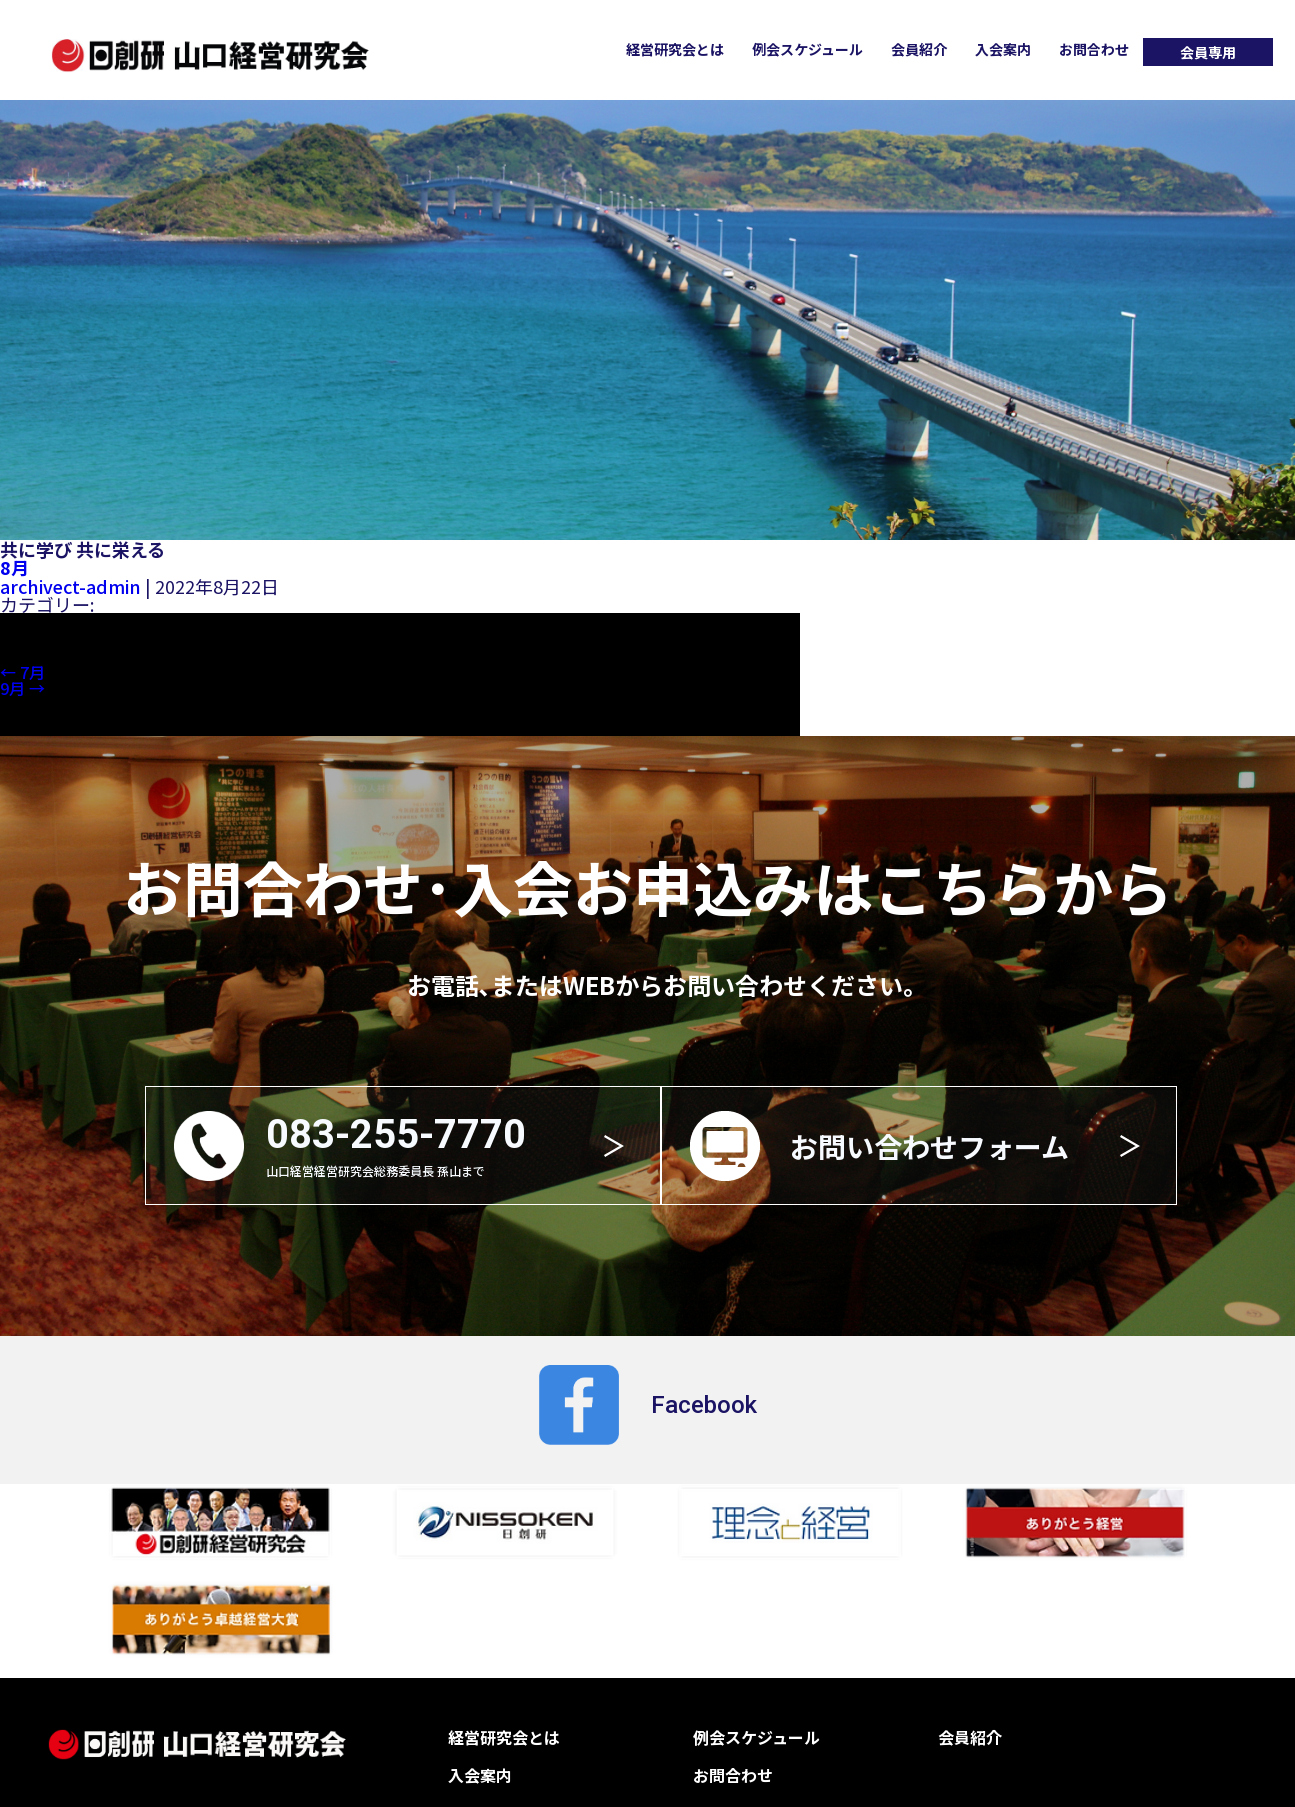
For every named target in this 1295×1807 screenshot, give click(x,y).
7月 (22, 671)
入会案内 (1003, 49)
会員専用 (1208, 52)
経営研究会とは (675, 49)
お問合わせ (1094, 49)
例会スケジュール (807, 49)
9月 (22, 687)
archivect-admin (68, 585)
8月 (14, 567)
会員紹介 (919, 49)
